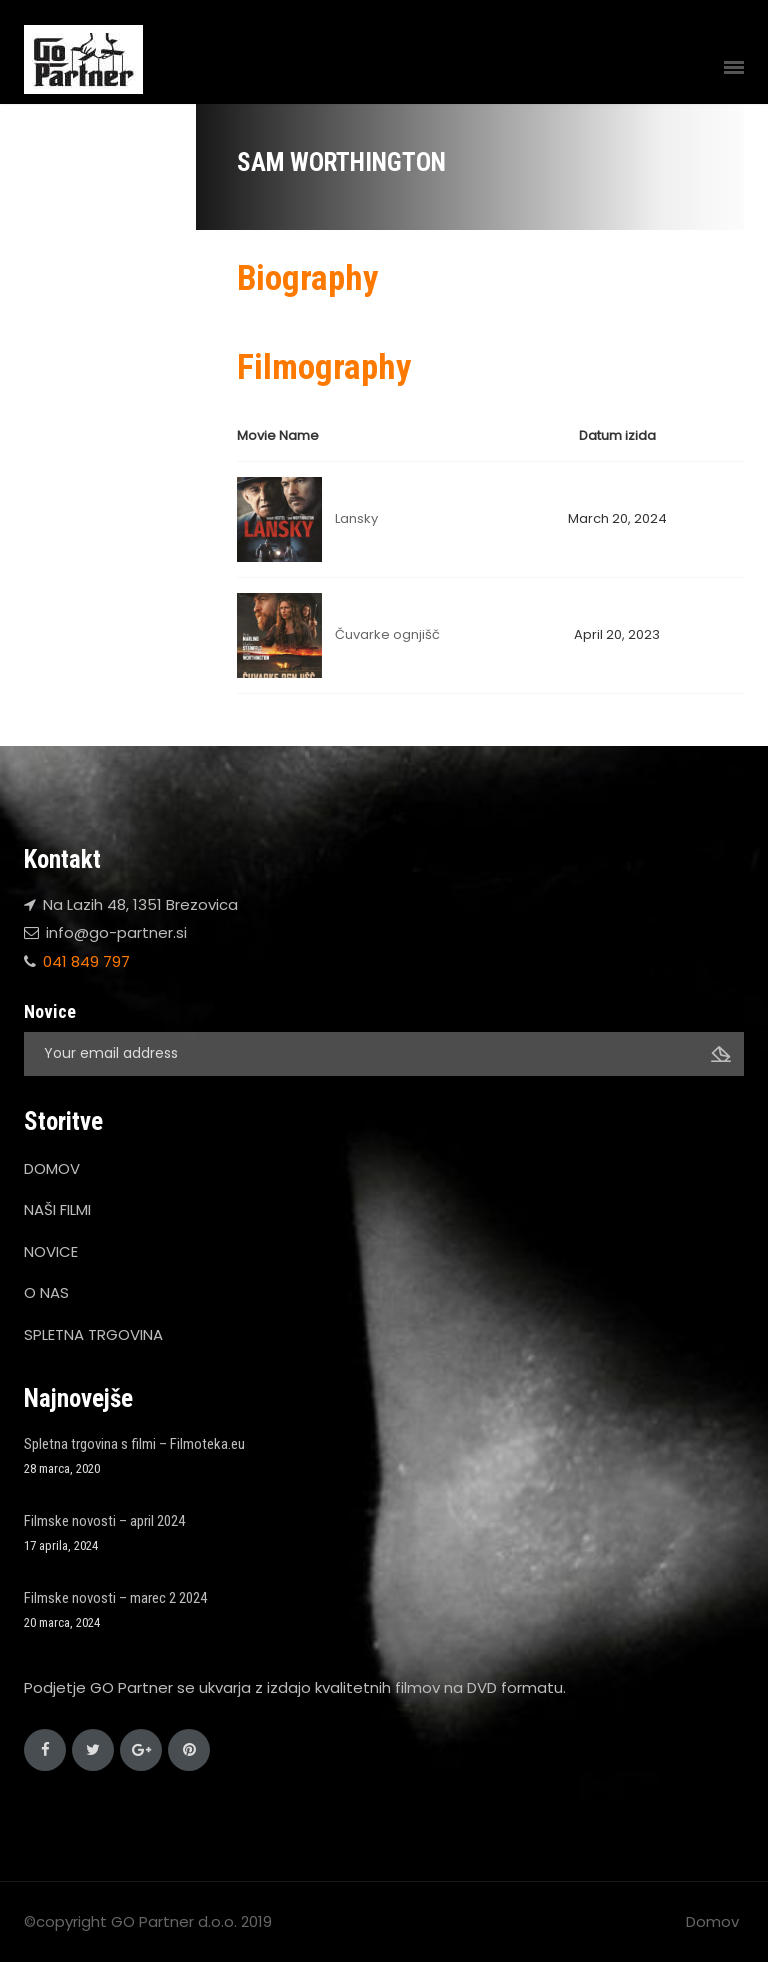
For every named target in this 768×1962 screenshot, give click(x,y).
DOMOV (52, 1168)
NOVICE (51, 1251)
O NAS (46, 1292)
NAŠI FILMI (57, 1209)
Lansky (356, 518)
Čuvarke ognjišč (387, 634)
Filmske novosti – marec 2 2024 (115, 1598)
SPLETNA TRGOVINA (93, 1334)
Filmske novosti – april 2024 (104, 1521)
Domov (712, 1921)
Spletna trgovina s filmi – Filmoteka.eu (134, 1444)
